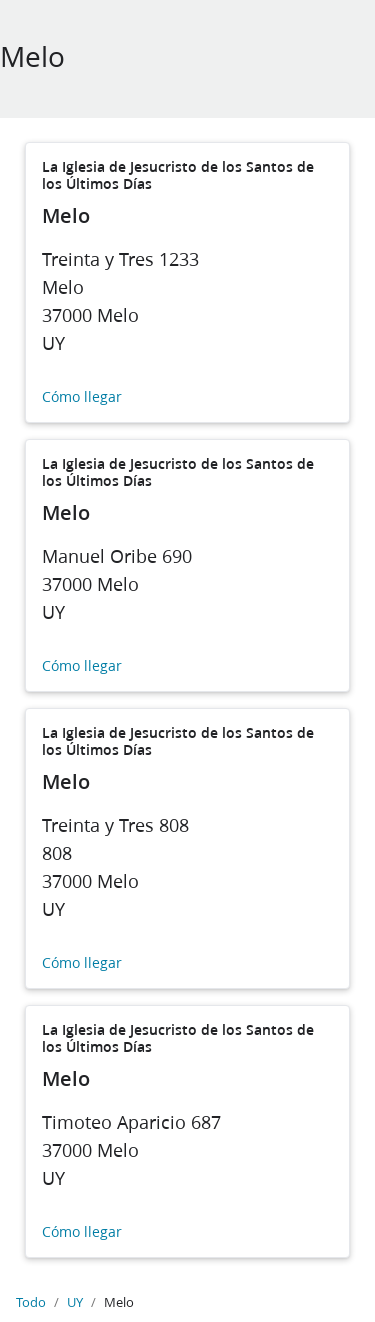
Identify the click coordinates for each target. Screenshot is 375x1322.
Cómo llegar (82, 397)
